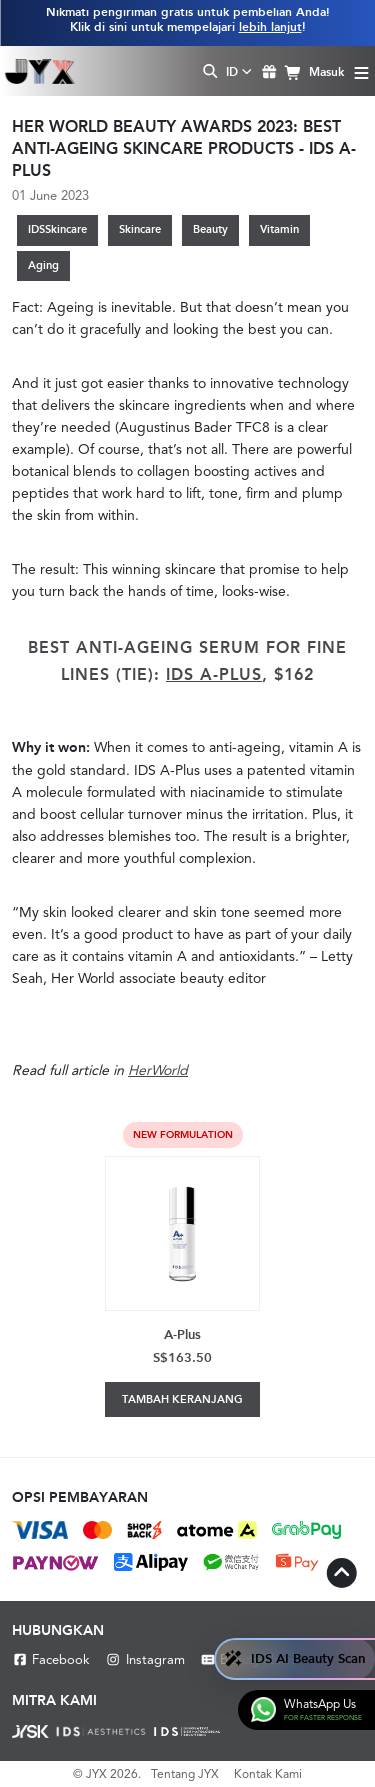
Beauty (210, 229)
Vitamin (279, 229)
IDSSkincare (57, 229)
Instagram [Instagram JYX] (144, 1659)
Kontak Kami (268, 1774)
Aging (43, 265)
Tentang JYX (185, 1774)
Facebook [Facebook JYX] (51, 1659)
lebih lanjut (270, 27)
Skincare (140, 229)
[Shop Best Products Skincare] (39, 71)
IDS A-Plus (214, 674)
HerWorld (158, 1070)
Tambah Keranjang (182, 1399)
